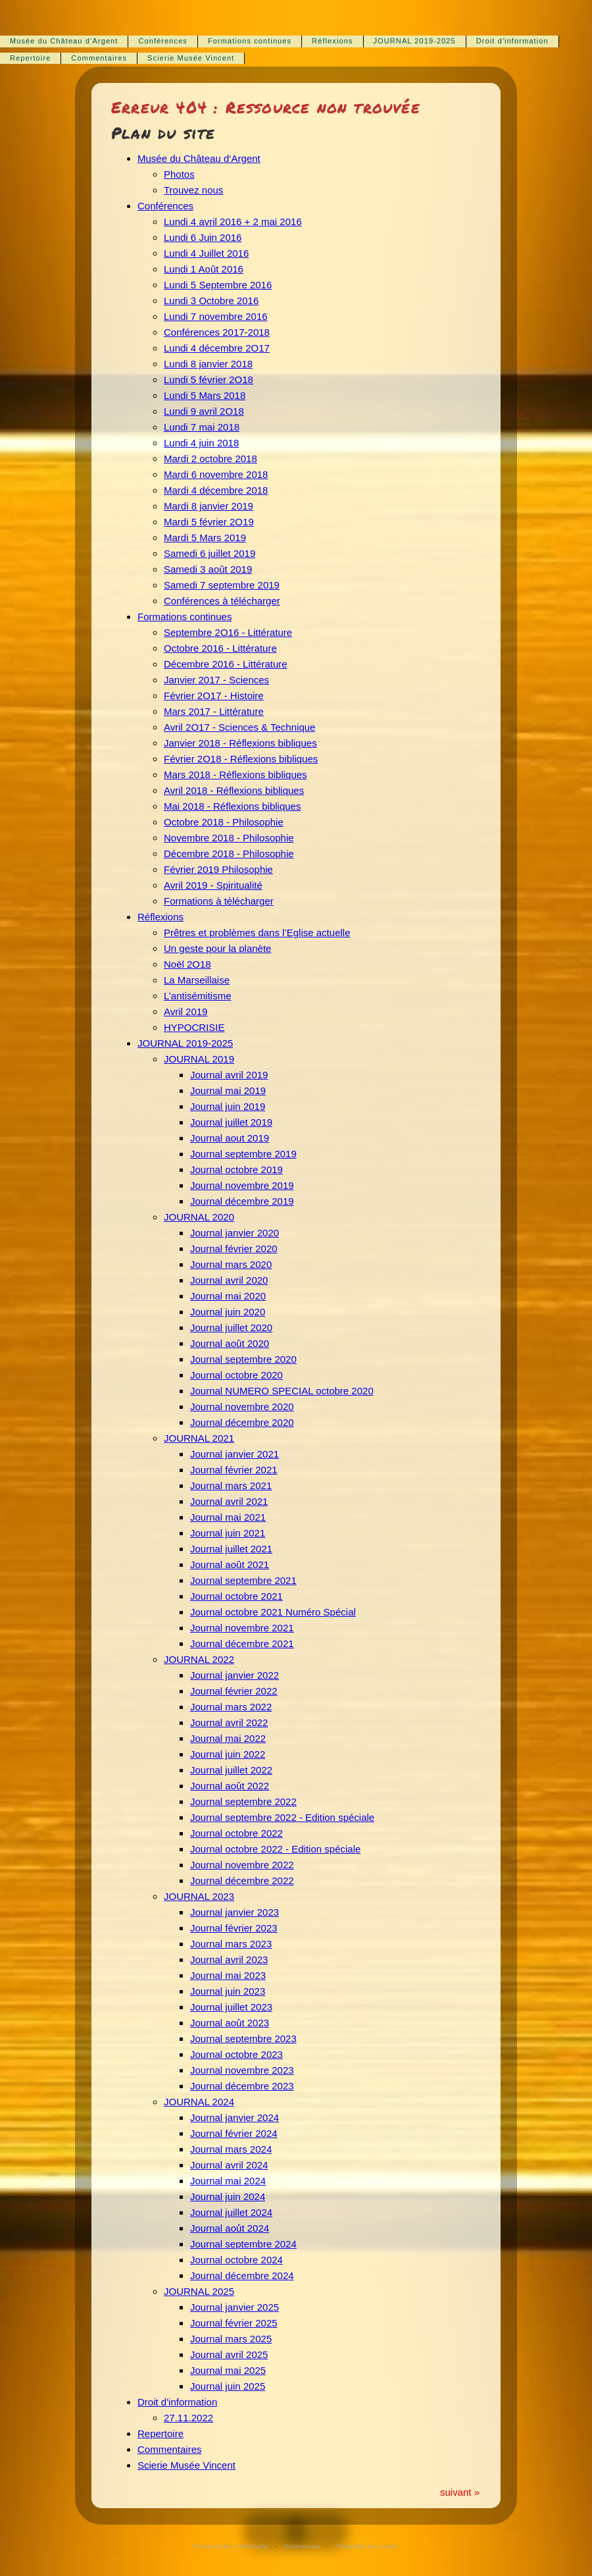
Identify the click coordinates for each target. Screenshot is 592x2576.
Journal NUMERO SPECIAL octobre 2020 (282, 1390)
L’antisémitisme (198, 995)
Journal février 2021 (234, 1469)
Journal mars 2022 (231, 1706)
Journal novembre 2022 (242, 1864)
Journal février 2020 (234, 1248)
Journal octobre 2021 (236, 1596)
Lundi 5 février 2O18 (208, 379)
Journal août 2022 (229, 1785)
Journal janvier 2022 (234, 1675)
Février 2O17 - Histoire (214, 695)
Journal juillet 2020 (231, 1327)
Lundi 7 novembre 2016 (216, 316)
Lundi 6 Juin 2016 (202, 237)
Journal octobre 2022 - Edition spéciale (275, 1848)
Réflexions (332, 41)
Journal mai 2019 (228, 1090)
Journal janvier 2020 (234, 1232)
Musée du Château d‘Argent (64, 41)
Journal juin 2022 (227, 1754)
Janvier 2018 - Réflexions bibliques (240, 743)
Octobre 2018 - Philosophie (224, 822)
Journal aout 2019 (229, 1137)
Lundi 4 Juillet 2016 (206, 253)
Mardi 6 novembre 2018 (216, 474)
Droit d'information (512, 41)
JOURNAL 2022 (199, 1659)
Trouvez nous (193, 190)
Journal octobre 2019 (236, 1169)
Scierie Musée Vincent (190, 58)
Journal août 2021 (229, 1564)
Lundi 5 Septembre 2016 (218, 284)
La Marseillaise (197, 980)
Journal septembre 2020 (243, 1359)
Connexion (302, 2546)
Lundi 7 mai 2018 (201, 427)
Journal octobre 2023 (236, 2054)
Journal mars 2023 (231, 1943)
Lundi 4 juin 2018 (201, 442)
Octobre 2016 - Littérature (220, 648)
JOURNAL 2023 (199, 1896)
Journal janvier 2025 (234, 2307)
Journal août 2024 (229, 2228)
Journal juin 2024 (227, 2196)
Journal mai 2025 (228, 2370)
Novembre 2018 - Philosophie (229, 837)
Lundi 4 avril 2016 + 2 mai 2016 (233, 221)
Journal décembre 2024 (242, 2275)
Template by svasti (367, 2546)
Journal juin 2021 (227, 1532)
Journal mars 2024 (231, 2149)
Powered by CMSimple (230, 2546)
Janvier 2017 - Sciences (216, 679)
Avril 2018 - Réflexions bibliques (234, 790)
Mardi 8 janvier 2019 (208, 506)
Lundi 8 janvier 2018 (208, 363)
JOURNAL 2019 (199, 1059)
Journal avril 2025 (229, 2354)
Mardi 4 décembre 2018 (216, 490)
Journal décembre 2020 (242, 1422)
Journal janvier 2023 (234, 1912)
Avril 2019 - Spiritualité (213, 885)
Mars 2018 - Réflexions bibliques (235, 774)
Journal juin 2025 (227, 2386)
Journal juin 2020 (227, 1311)
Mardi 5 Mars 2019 (205, 537)
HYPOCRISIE (194, 1027)
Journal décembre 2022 (242, 1880)
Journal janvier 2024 (234, 2117)
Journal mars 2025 (231, 2338)
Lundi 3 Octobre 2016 (211, 300)
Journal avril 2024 (229, 2164)
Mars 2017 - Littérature (214, 711)
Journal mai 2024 (228, 2180)
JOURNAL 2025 (199, 2291)
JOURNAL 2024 (199, 2101)
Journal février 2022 (234, 1690)
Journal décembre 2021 (242, 1643)
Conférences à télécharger (222, 600)
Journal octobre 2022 (236, 1833)
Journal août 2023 (229, 2022)
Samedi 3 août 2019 (208, 569)
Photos (179, 174)
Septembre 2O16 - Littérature (228, 632)
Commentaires (99, 58)
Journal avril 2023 (229, 1959)
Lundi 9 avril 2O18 (204, 411)
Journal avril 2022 (229, 1722)
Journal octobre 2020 (236, 1374)
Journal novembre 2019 (242, 1185)
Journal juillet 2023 (231, 2006)
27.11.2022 (188, 2417)
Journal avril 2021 (229, 1501)
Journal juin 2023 (227, 1991)
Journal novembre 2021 (242, 1627)
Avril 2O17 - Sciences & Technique (239, 727)
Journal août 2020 (229, 1343)
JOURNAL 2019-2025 (415, 41)
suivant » (460, 2492)
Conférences (162, 41)
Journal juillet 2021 (231, 1548)
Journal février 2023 (234, 1927)
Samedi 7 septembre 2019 (222, 585)
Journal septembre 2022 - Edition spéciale (282, 1817)
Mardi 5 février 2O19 (209, 521)
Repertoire (30, 58)
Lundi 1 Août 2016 (203, 269)
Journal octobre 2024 (236, 2259)
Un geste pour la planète (217, 948)
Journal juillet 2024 (231, 2212)
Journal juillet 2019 (231, 1122)
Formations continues (249, 41)
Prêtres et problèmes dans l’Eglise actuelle (257, 932)
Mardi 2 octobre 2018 (210, 458)
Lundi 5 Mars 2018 (204, 395)
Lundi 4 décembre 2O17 (217, 348)
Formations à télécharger (219, 901)
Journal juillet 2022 (231, 1769)
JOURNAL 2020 (199, 1216)
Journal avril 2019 (229, 1074)
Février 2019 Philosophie (218, 869)
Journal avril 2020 (229, 1280)
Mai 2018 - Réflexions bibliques (232, 806)
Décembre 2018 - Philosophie (229, 853)
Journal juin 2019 (227, 1106)
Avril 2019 (185, 1011)
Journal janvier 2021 (234, 1453)
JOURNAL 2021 (199, 1438)
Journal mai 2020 (228, 1295)
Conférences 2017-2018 (217, 332)
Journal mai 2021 (228, 1517)
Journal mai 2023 (228, 1975)
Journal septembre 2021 (243, 1580)
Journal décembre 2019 (242, 1201)
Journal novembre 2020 (242, 1406)
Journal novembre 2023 (242, 2070)
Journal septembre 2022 (243, 1801)
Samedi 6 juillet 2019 (209, 553)
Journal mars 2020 (231, 1264)
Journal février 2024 (234, 2133)
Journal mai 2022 (228, 1738)
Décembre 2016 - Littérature (225, 664)
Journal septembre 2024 (243, 2243)
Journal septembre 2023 (243, 2038)
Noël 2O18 (187, 964)
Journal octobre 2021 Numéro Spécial (273, 1611)
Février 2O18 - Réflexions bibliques (241, 758)
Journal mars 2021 (231, 1485)
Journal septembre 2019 (243, 1153)
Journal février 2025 (234, 2322)
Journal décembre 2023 (242, 2085)
